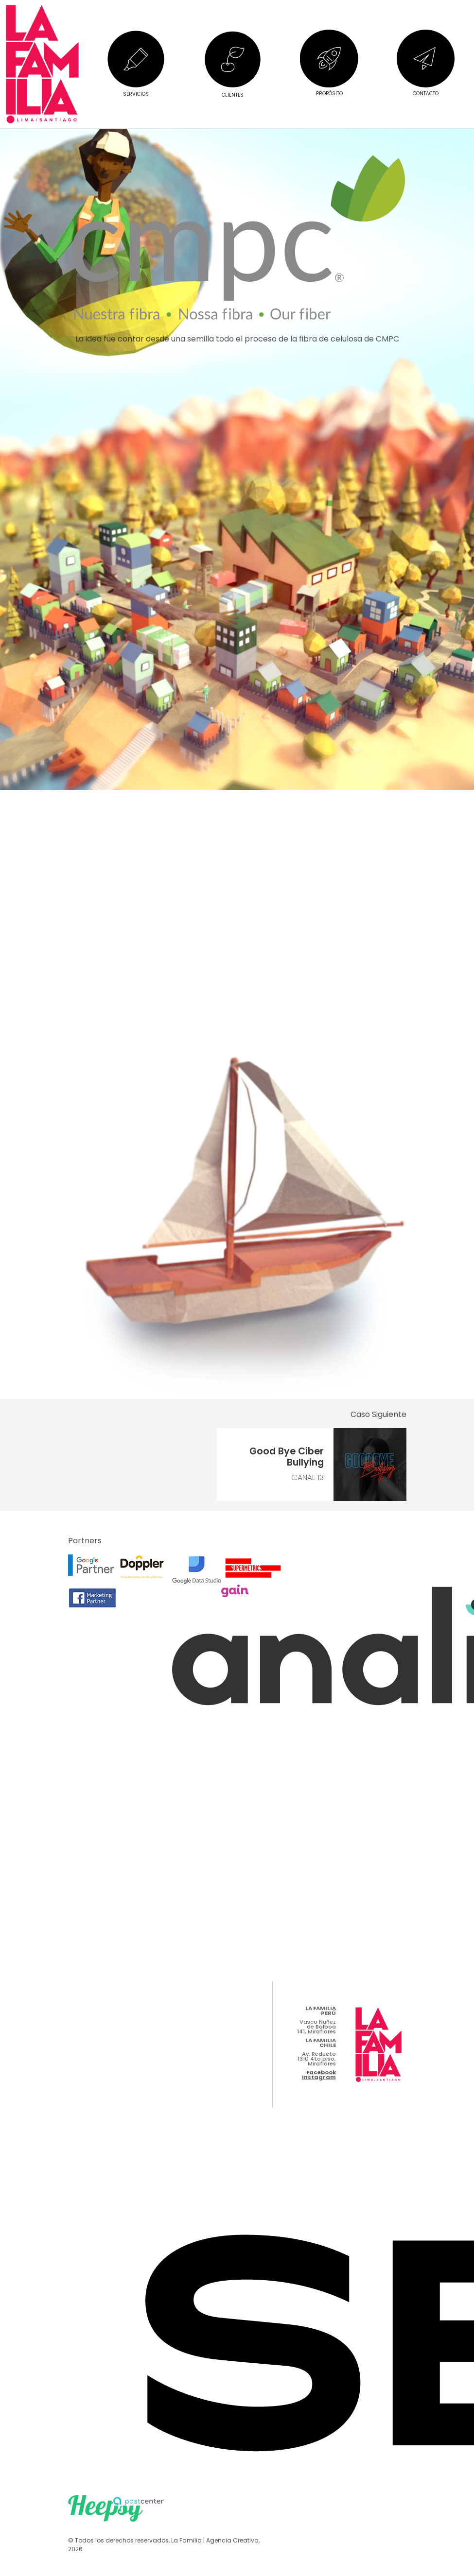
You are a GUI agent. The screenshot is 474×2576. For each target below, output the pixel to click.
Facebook (321, 2072)
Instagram (319, 2077)
